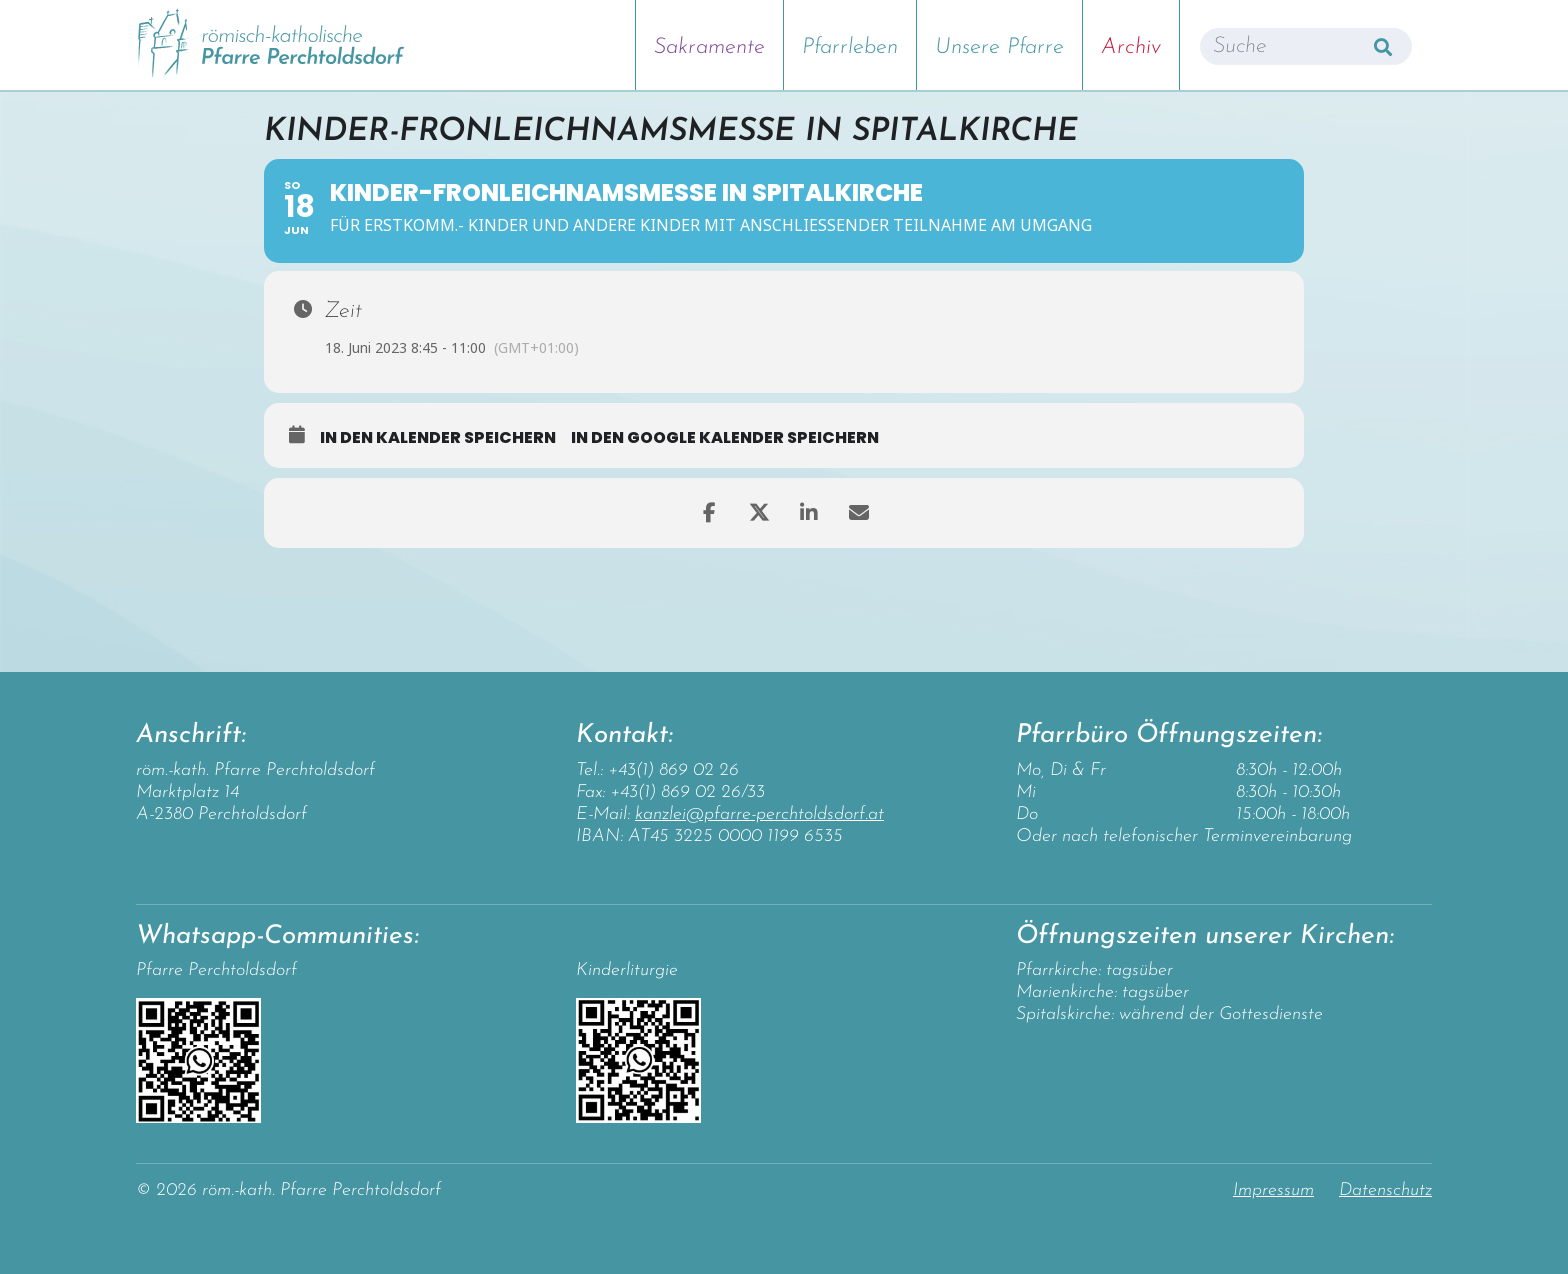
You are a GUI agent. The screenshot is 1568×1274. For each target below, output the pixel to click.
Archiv (1131, 47)
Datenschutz (1385, 1190)
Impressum (1273, 1190)
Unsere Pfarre (999, 47)
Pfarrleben (850, 47)
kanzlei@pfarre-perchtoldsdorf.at (759, 814)
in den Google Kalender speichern (725, 438)
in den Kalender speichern (438, 438)
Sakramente (709, 47)
